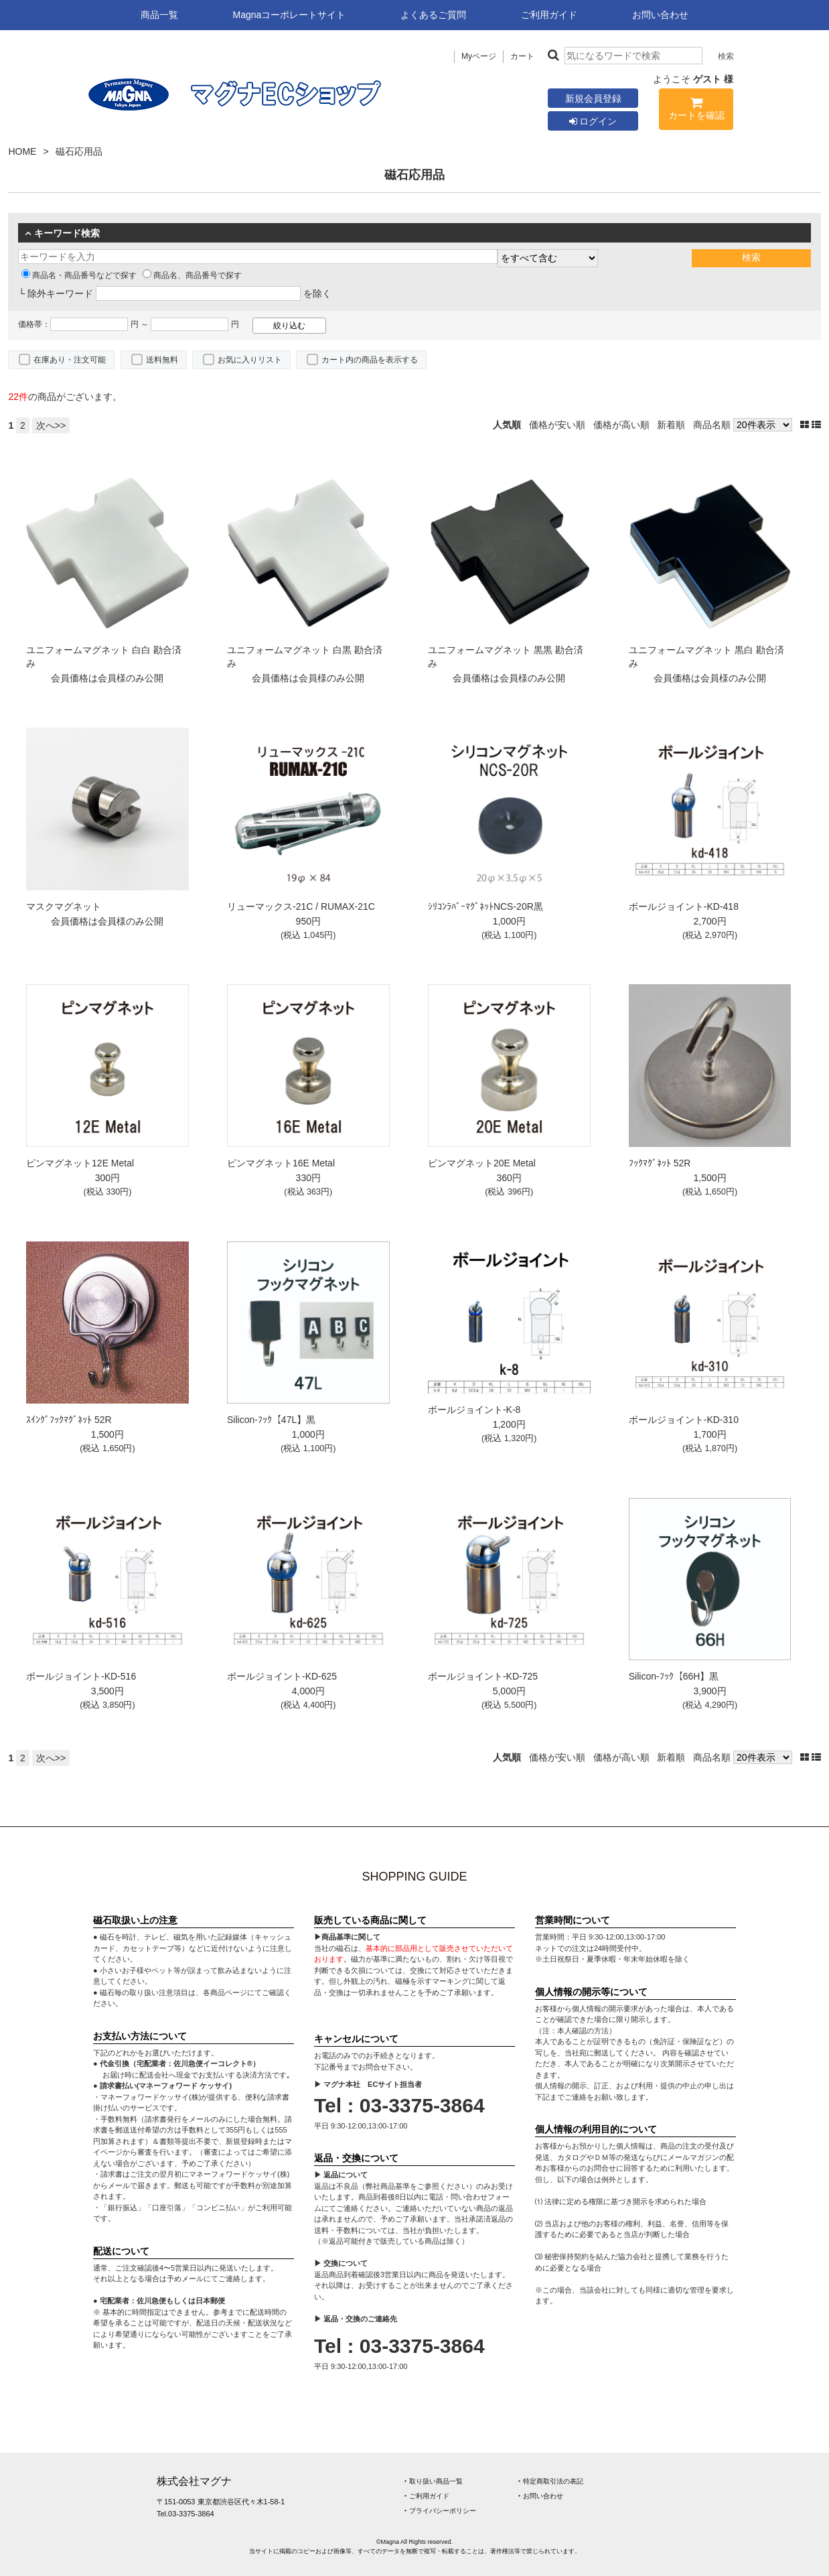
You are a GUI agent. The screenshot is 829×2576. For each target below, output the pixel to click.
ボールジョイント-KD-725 (483, 1676)
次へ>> (51, 425)
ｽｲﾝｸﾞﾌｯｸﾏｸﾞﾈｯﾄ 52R (69, 1419)
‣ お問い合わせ (540, 2496)
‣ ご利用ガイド (426, 2496)
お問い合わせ (660, 14)
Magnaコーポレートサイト (289, 14)
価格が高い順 (621, 424)
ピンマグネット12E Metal (80, 1163)
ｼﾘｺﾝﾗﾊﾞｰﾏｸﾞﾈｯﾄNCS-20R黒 (485, 906)
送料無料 (162, 359)
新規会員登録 (593, 98)
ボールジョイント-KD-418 (684, 906)
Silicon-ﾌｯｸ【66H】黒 (674, 1676)
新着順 (671, 424)
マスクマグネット (63, 906)
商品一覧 (159, 14)
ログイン (593, 121)
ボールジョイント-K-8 (474, 1409)
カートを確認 (696, 111)
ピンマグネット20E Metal (482, 1163)
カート (522, 56)
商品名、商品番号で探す (192, 275)
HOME (22, 151)
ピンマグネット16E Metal (281, 1163)
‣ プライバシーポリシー (440, 2510)
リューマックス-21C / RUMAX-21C (301, 906)
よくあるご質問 (433, 14)
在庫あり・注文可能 (69, 359)
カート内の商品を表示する (369, 359)
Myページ (478, 56)
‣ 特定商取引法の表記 (550, 2481)
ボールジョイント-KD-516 (81, 1676)
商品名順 (712, 424)
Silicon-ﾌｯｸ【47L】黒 (271, 1419)
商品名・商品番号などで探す (79, 275)
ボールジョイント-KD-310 (684, 1419)
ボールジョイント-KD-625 (282, 1676)
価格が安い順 (557, 424)
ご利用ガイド (549, 14)
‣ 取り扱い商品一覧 (433, 2481)
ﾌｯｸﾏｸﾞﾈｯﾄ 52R (660, 1163)
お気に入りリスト (250, 359)
